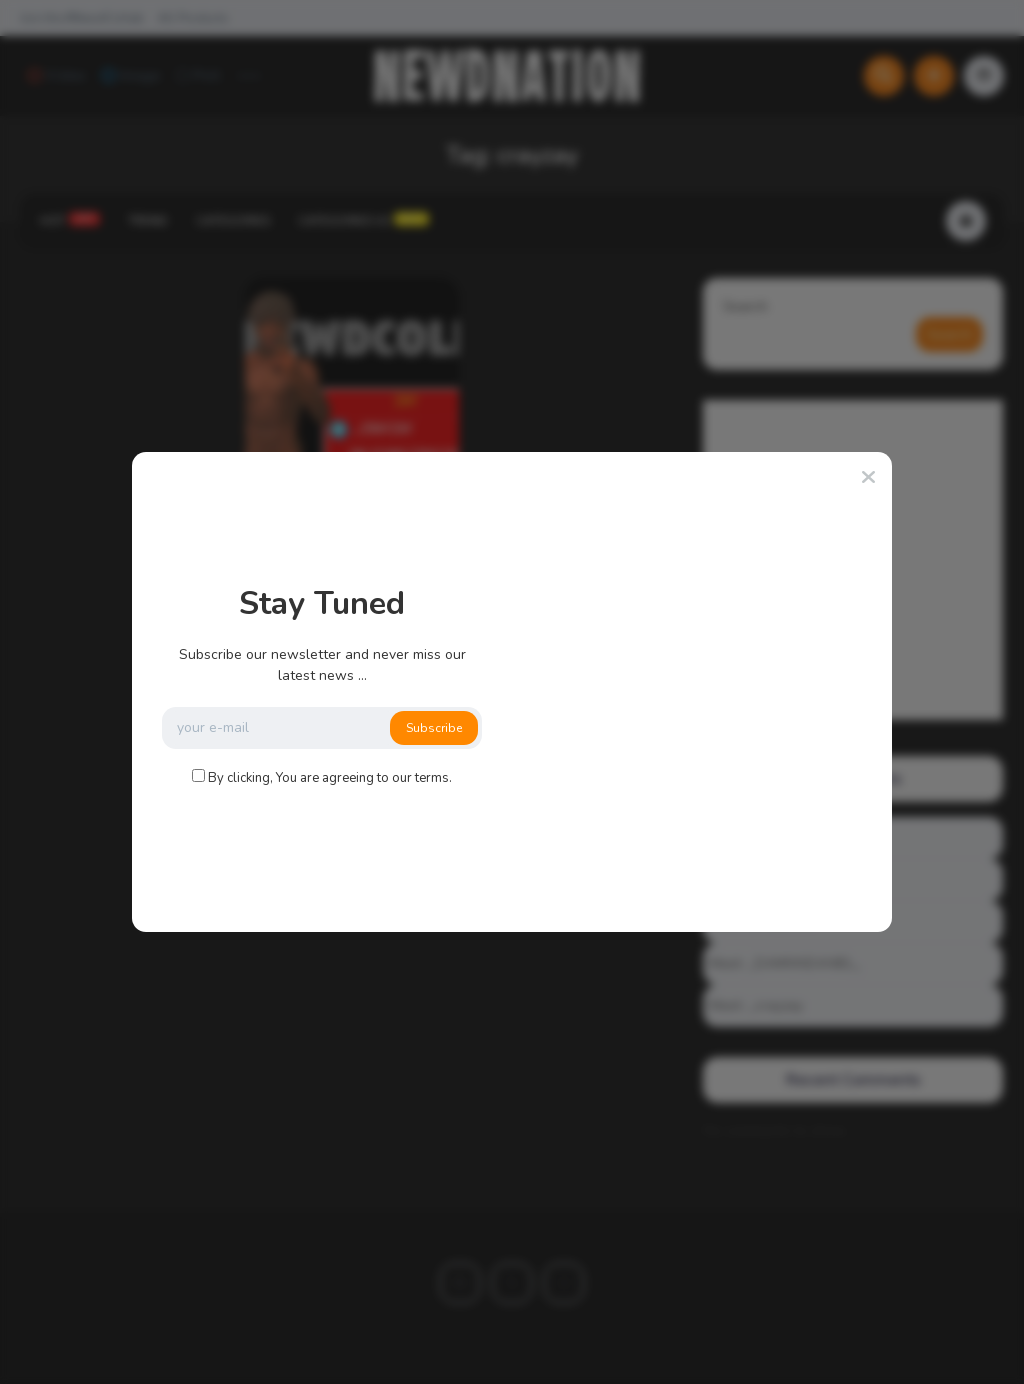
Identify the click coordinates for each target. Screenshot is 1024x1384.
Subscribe (434, 728)
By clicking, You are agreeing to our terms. (330, 778)
